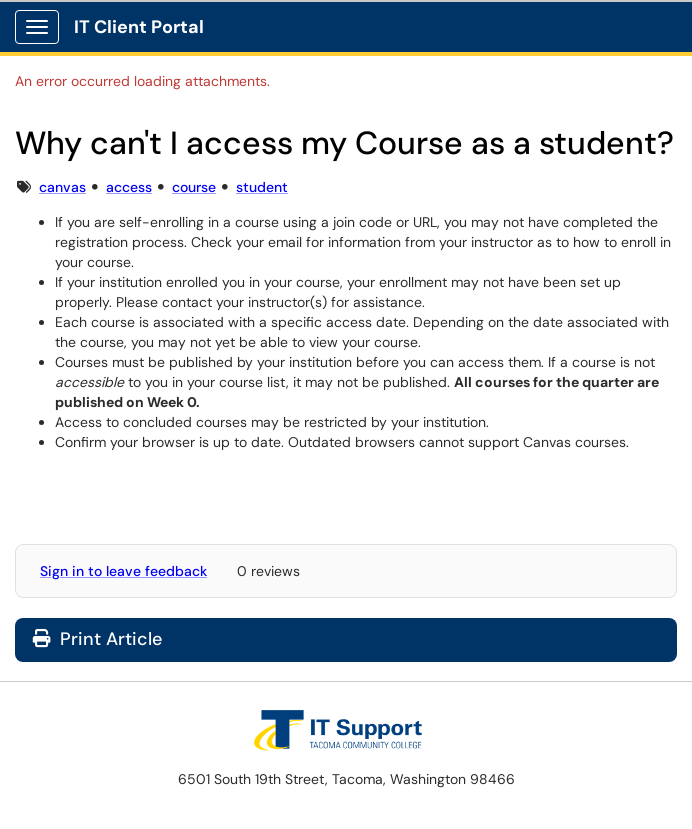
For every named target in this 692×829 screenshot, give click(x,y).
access (129, 187)
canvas (62, 187)
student (262, 187)
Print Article (97, 639)
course (194, 187)
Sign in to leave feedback (123, 571)
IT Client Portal (139, 27)
